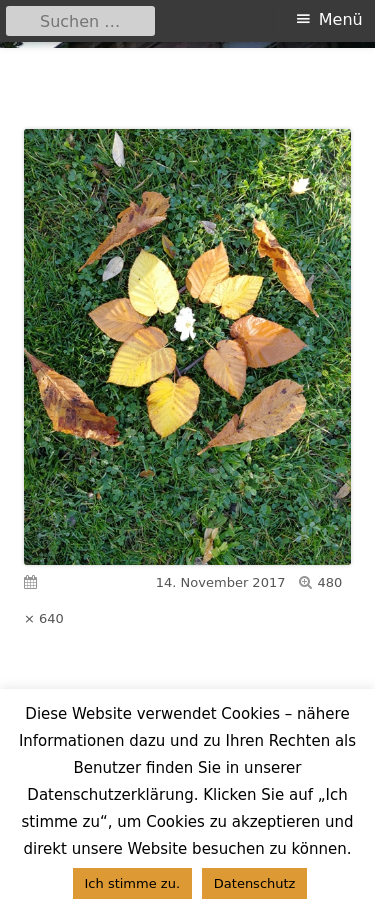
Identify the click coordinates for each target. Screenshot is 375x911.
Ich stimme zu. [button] (133, 883)
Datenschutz (255, 883)
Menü (341, 19)
